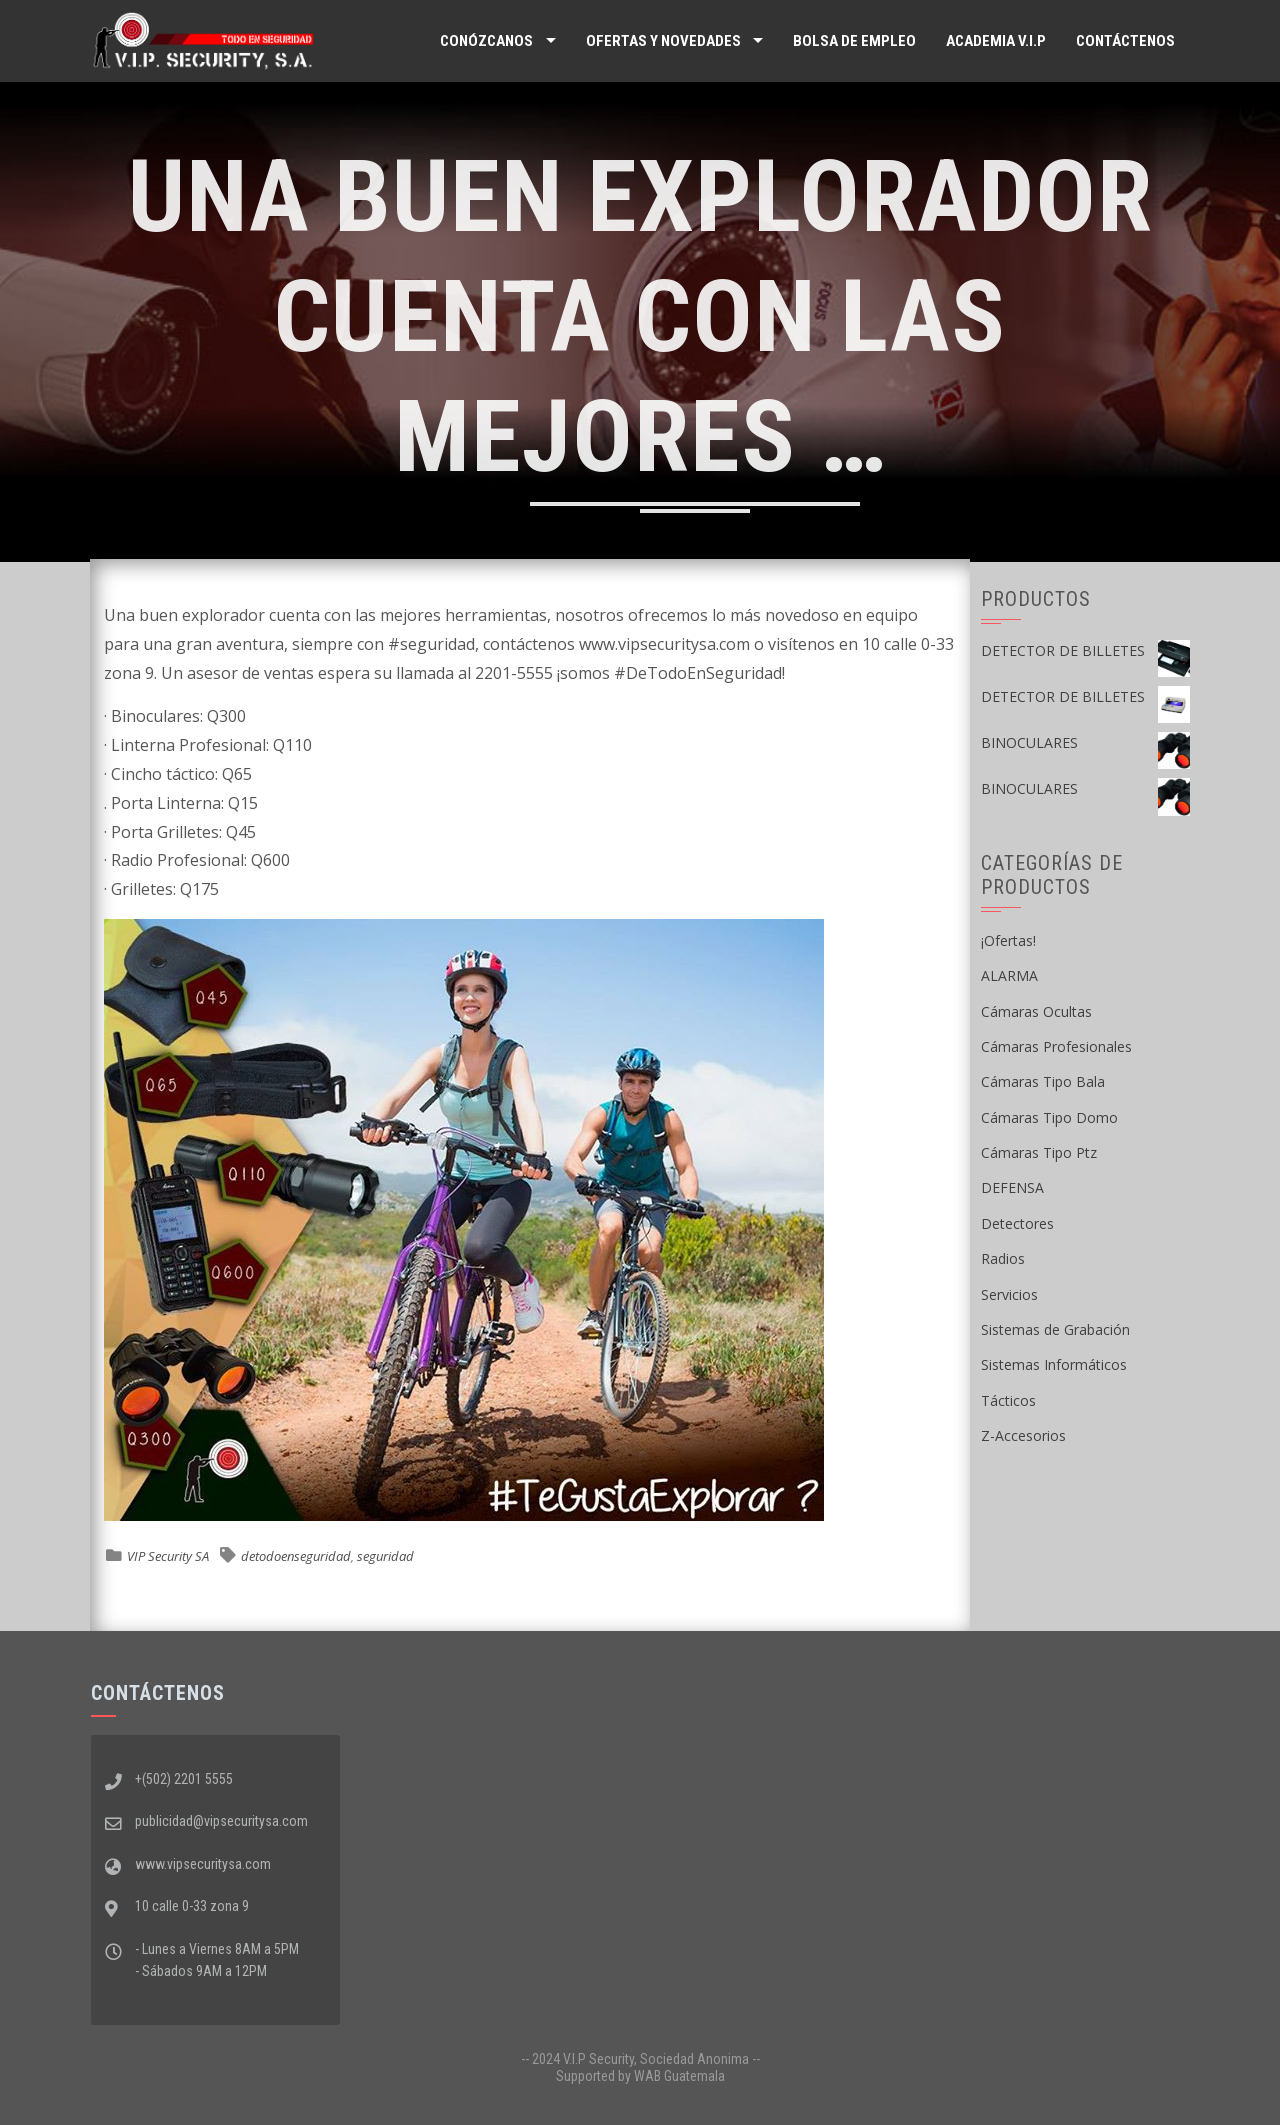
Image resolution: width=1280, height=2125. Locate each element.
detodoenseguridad (296, 1556)
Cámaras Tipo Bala (1043, 1081)
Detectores (1017, 1223)
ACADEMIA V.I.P (996, 41)
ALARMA (1009, 975)
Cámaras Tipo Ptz (1039, 1152)
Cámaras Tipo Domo (1049, 1117)
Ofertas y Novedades (663, 41)
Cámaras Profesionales (1056, 1046)
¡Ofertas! (1008, 940)
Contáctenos (1125, 41)
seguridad (385, 1556)
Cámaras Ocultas (1036, 1011)
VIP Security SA (168, 1556)
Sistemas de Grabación (1055, 1329)
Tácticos (1008, 1400)
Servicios (1009, 1294)
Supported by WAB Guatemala (640, 2076)
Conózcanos (486, 41)
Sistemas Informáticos (1054, 1364)
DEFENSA (1012, 1187)
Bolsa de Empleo (854, 41)
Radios (1003, 1258)
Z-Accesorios (1023, 1435)
